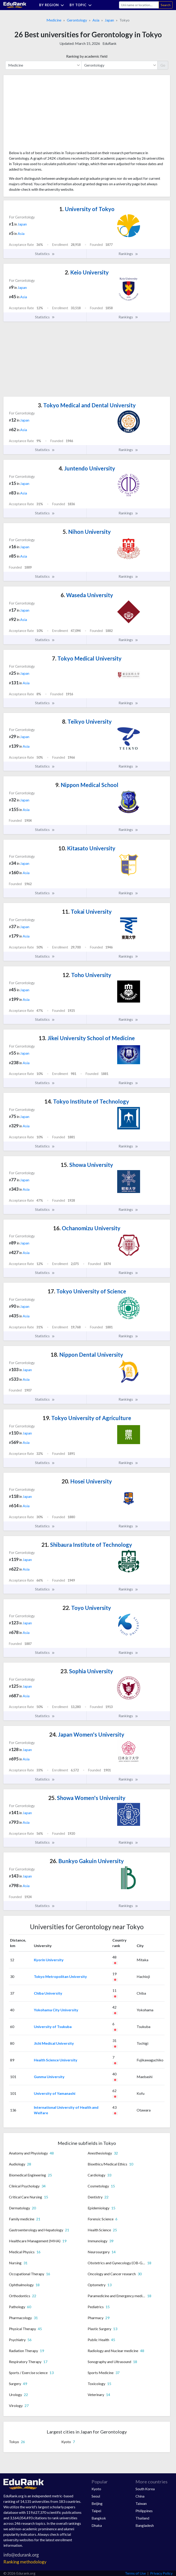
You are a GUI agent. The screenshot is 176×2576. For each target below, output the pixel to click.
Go (162, 65)
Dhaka (97, 2525)
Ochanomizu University (86, 1228)
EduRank (109, 43)
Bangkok (99, 2518)
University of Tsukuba (53, 2026)
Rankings (128, 253)
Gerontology (77, 20)
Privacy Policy (161, 2573)
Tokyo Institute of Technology (86, 1101)
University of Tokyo (86, 209)
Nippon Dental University (87, 1354)
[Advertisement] (43, 114)
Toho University (86, 975)
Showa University (87, 1164)
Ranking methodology (24, 2561)
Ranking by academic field (86, 56)
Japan (109, 20)
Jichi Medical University (54, 2043)
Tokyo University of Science (87, 1291)
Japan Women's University (86, 1734)
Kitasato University (86, 848)
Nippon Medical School (86, 785)
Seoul (96, 2496)
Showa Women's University (86, 1797)
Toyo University (86, 1607)
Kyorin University (49, 1960)
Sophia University (86, 1671)
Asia (95, 20)
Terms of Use (135, 2573)
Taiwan (141, 2503)
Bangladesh (144, 2525)
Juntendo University (87, 468)
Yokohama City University (56, 2010)
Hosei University (87, 1481)
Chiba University (48, 1993)
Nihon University (87, 531)
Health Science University (55, 2060)
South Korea (145, 2489)
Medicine (53, 20)
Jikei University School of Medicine (87, 1038)
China (139, 2496)
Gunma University (49, 2076)
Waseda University (87, 595)
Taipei (96, 2511)
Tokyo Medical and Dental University (87, 405)
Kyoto (96, 2489)
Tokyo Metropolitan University (60, 1976)
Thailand (142, 2518)
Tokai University (87, 911)
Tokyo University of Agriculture (87, 1418)
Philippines (144, 2511)
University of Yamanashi (54, 2093)
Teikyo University (87, 721)
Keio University (87, 272)
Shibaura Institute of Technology (86, 1544)
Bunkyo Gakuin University (87, 1861)
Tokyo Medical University (87, 658)
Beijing (97, 2503)
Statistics (45, 253)
